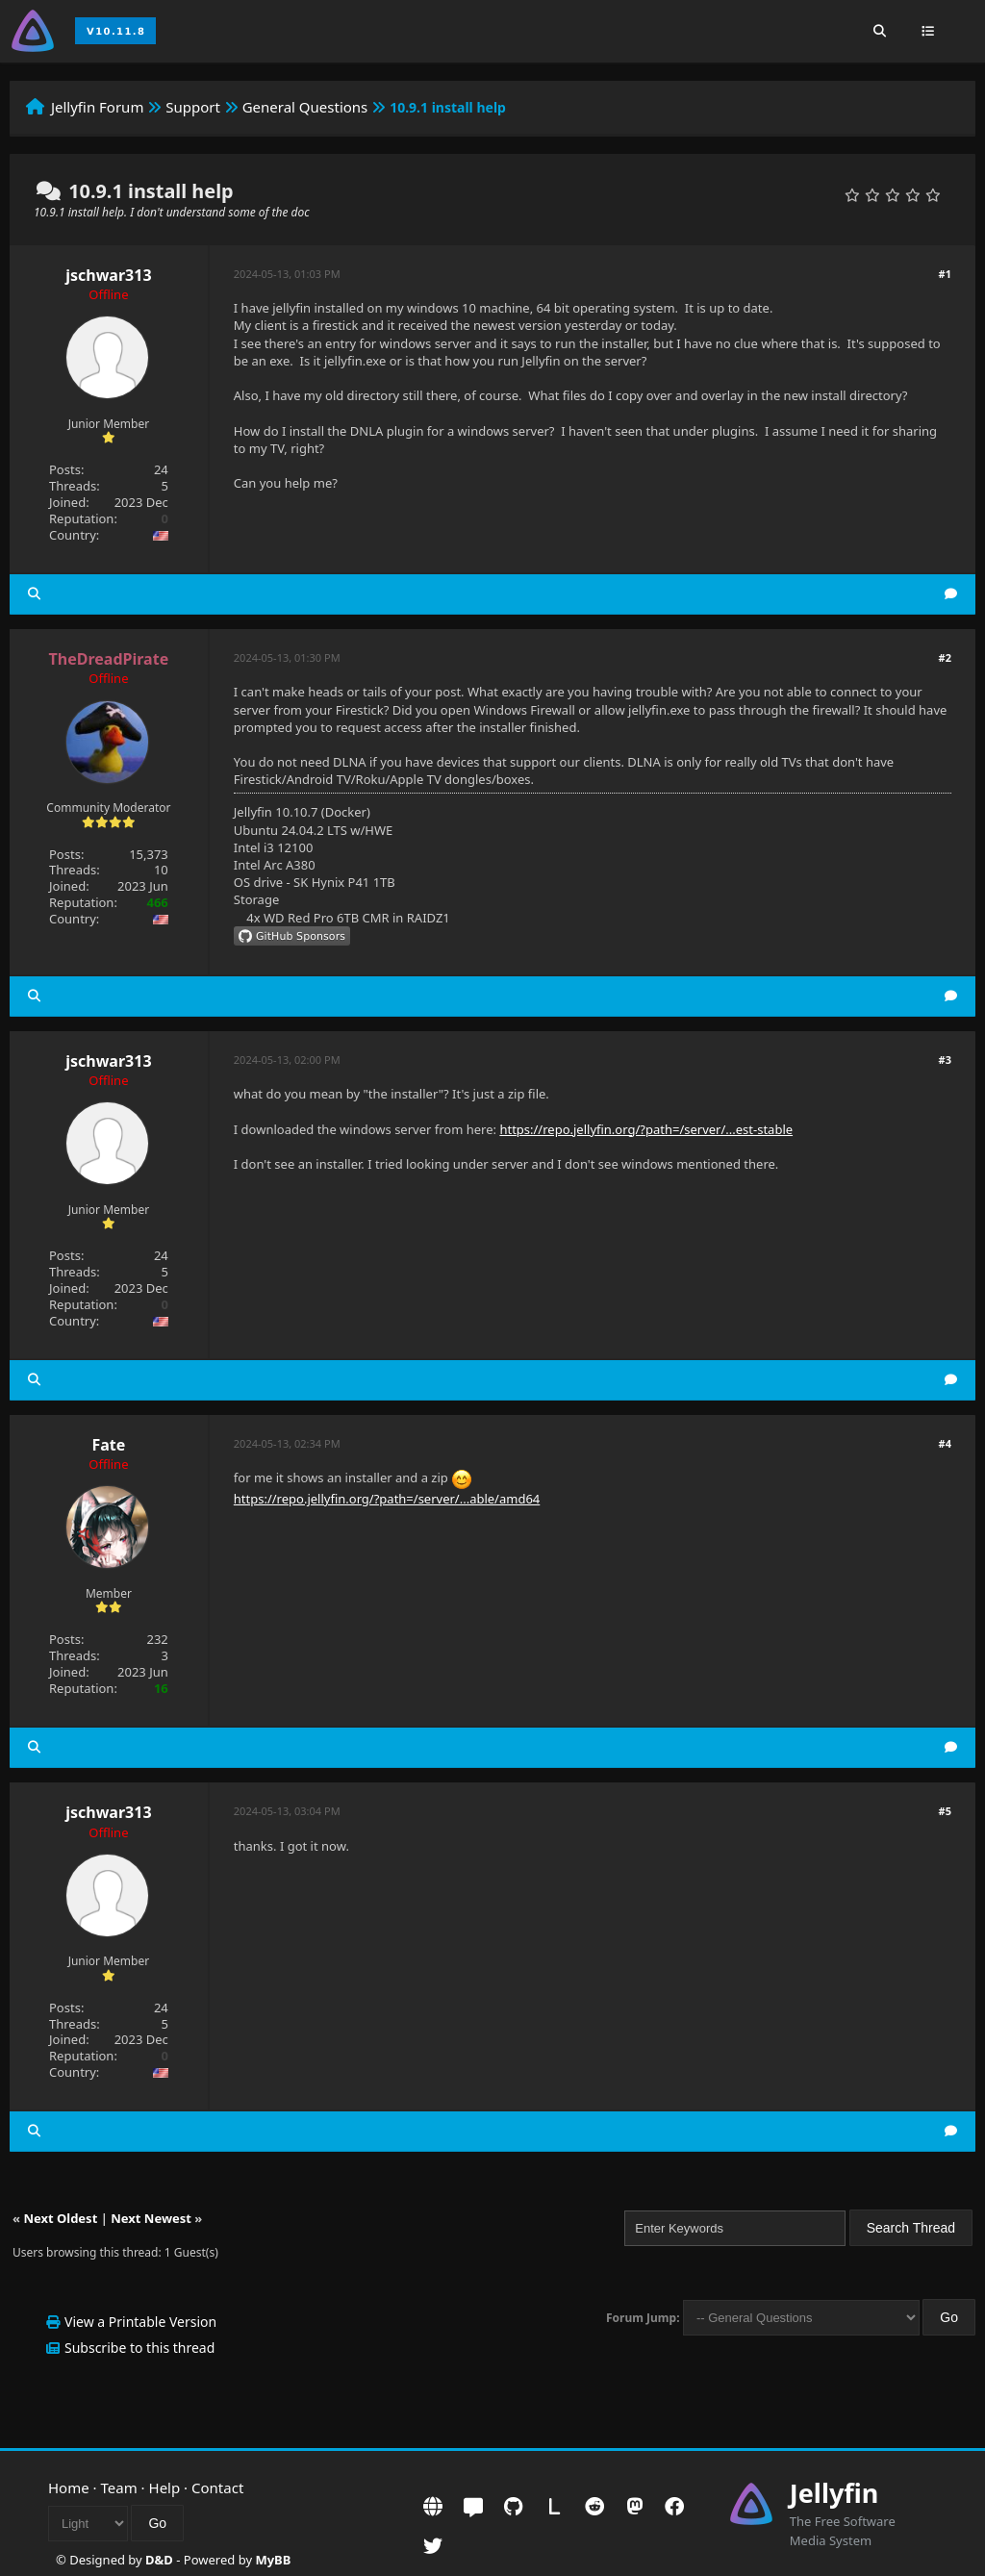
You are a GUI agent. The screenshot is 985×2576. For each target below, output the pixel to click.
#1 (945, 273)
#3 (945, 1059)
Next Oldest (60, 2218)
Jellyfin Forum (97, 106)
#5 (945, 1811)
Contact (217, 2487)
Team (119, 2487)
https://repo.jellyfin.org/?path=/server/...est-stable (646, 1129)
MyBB (272, 2559)
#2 (945, 657)
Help (165, 2487)
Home (68, 2487)
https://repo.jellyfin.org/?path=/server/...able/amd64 (387, 1498)
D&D (159, 2559)
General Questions (305, 106)
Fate (108, 1444)
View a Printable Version (140, 2321)
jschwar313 (108, 275)
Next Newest (151, 2218)
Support (192, 106)
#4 (945, 1443)
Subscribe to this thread (139, 2347)
